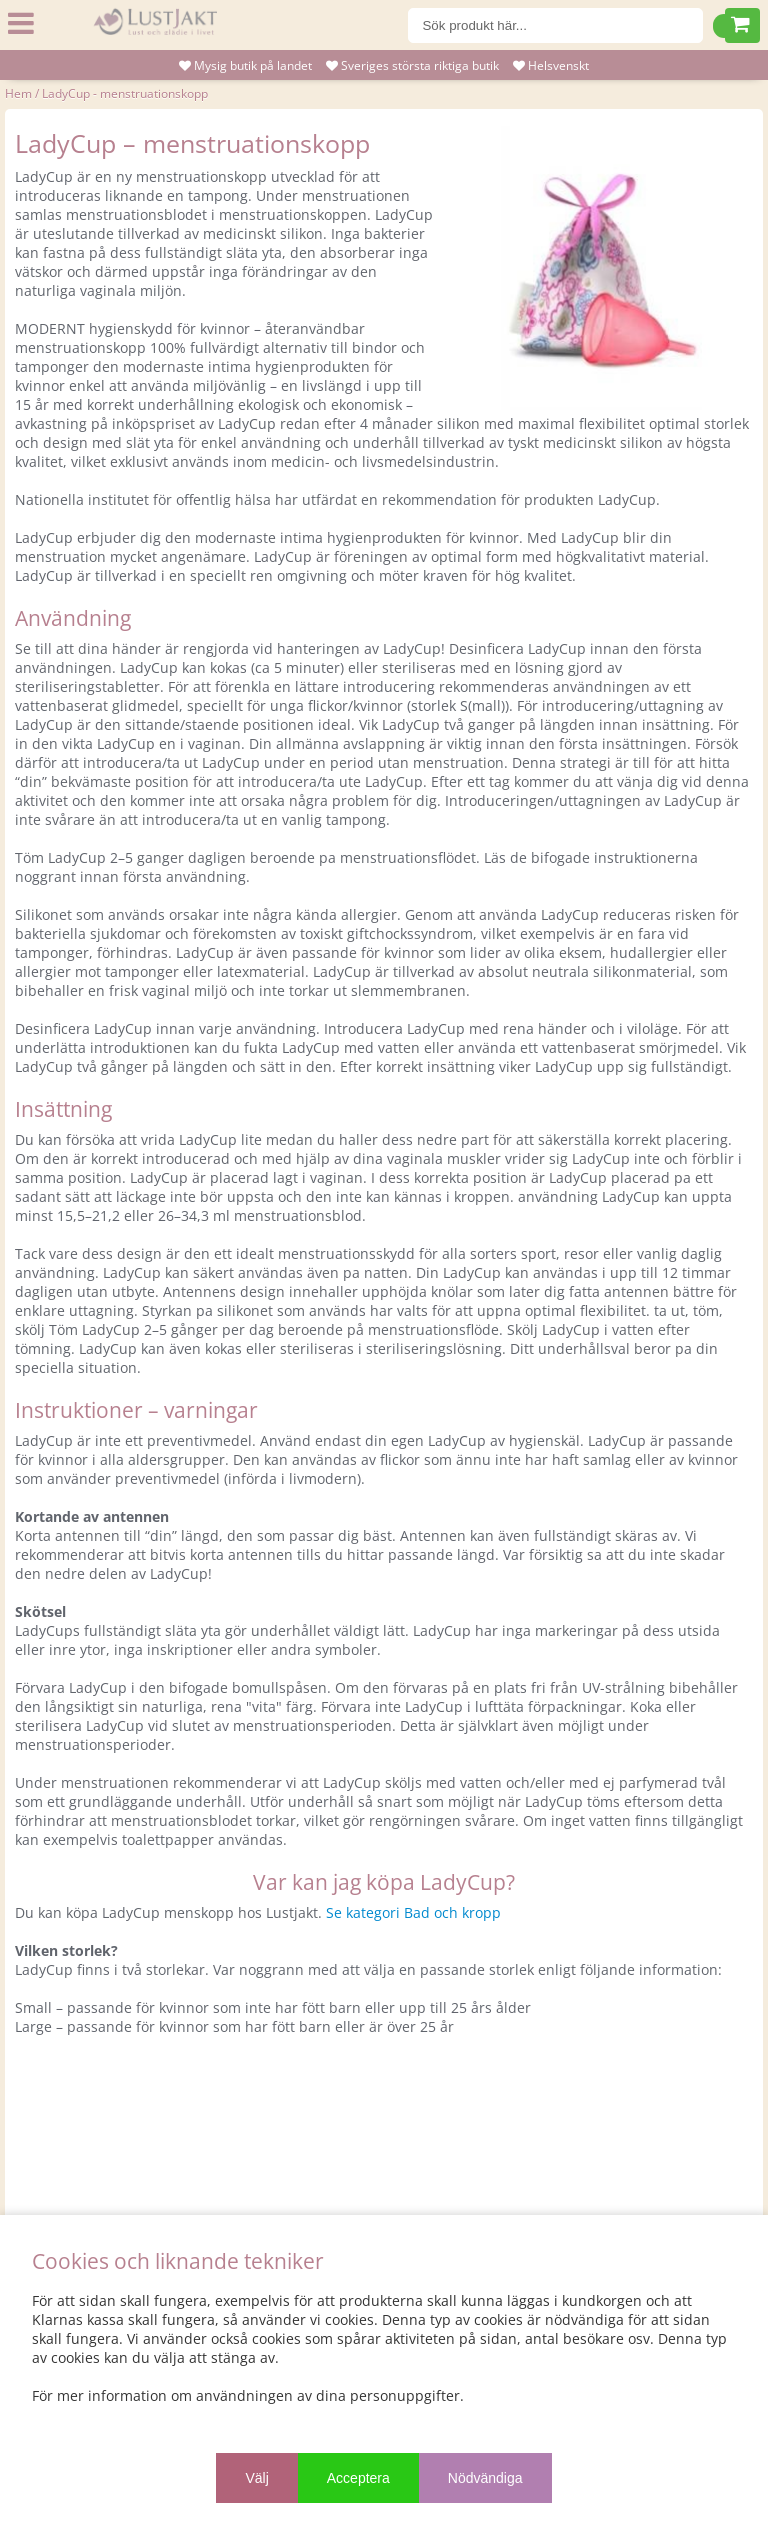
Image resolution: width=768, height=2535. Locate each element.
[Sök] (556, 25)
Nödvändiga (485, 2478)
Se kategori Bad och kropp (413, 1912)
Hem (18, 93)
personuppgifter (405, 2395)
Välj (256, 2478)
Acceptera (358, 2478)
